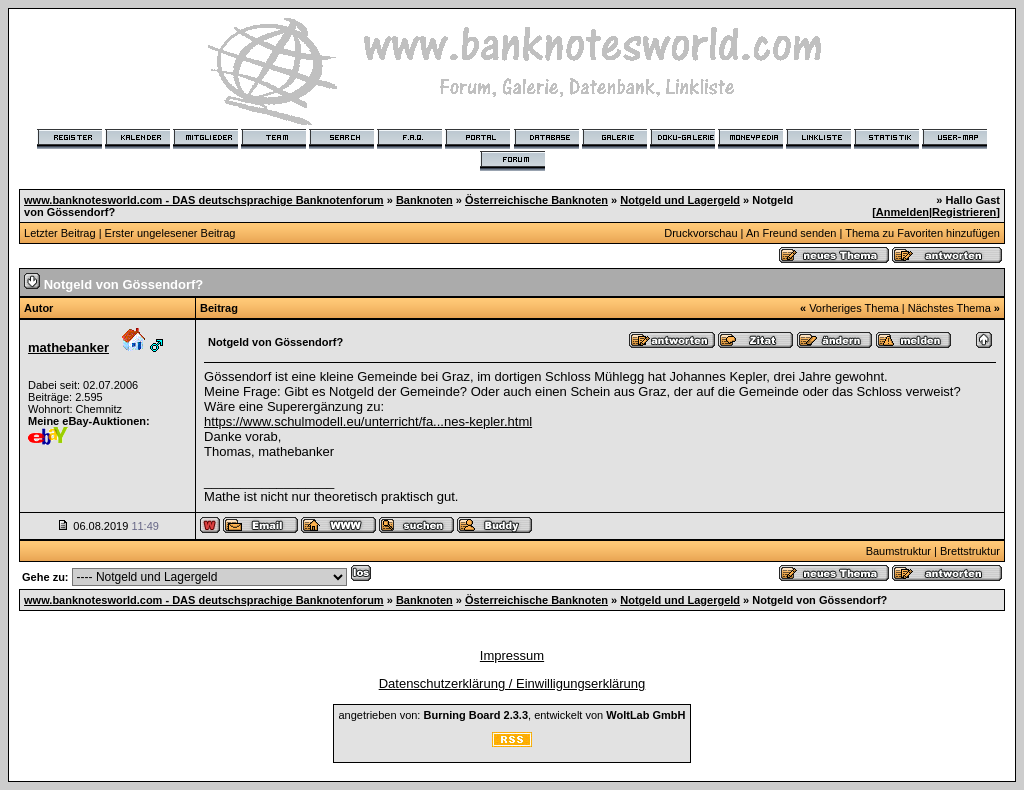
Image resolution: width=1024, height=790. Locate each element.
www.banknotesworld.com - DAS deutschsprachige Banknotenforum (204, 200)
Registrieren (964, 212)
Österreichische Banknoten (536, 200)
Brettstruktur (970, 551)
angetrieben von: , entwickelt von (511, 715)
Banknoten (424, 200)
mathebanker (68, 347)
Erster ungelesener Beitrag (170, 233)
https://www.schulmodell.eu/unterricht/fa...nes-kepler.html (368, 421)
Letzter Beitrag (60, 233)
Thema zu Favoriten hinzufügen (922, 233)
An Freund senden (791, 233)
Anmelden (902, 212)
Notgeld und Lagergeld (680, 200)
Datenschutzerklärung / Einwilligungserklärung (512, 683)
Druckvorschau (700, 233)
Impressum (512, 655)
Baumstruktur (898, 551)
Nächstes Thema (949, 308)
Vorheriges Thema (854, 308)
